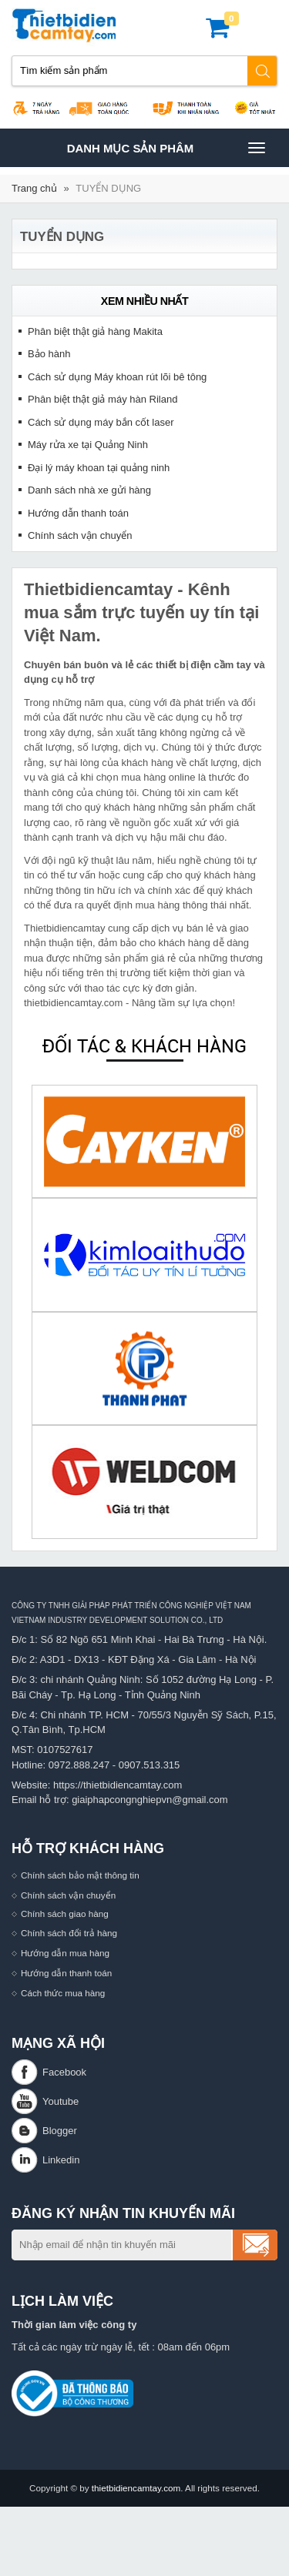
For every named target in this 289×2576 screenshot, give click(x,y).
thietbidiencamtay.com (136, 2488)
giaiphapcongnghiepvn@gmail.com (150, 1799)
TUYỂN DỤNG (108, 188)
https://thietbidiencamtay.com (117, 1785)
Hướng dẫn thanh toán (78, 513)
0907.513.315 (149, 1765)
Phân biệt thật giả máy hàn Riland (102, 399)
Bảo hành (49, 354)
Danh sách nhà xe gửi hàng (89, 490)
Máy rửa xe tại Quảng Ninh (88, 444)
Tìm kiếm (262, 70)
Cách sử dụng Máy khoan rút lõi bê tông (117, 377)
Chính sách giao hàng (65, 1914)
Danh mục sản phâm (165, 148)
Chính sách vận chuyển (80, 535)
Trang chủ (34, 188)
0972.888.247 (79, 1765)
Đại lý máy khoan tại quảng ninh (99, 467)
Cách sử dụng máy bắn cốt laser (101, 422)
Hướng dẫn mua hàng (65, 1953)
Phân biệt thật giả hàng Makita (95, 331)
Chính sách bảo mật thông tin (80, 1875)
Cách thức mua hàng (63, 1993)
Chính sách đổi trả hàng (69, 1933)
